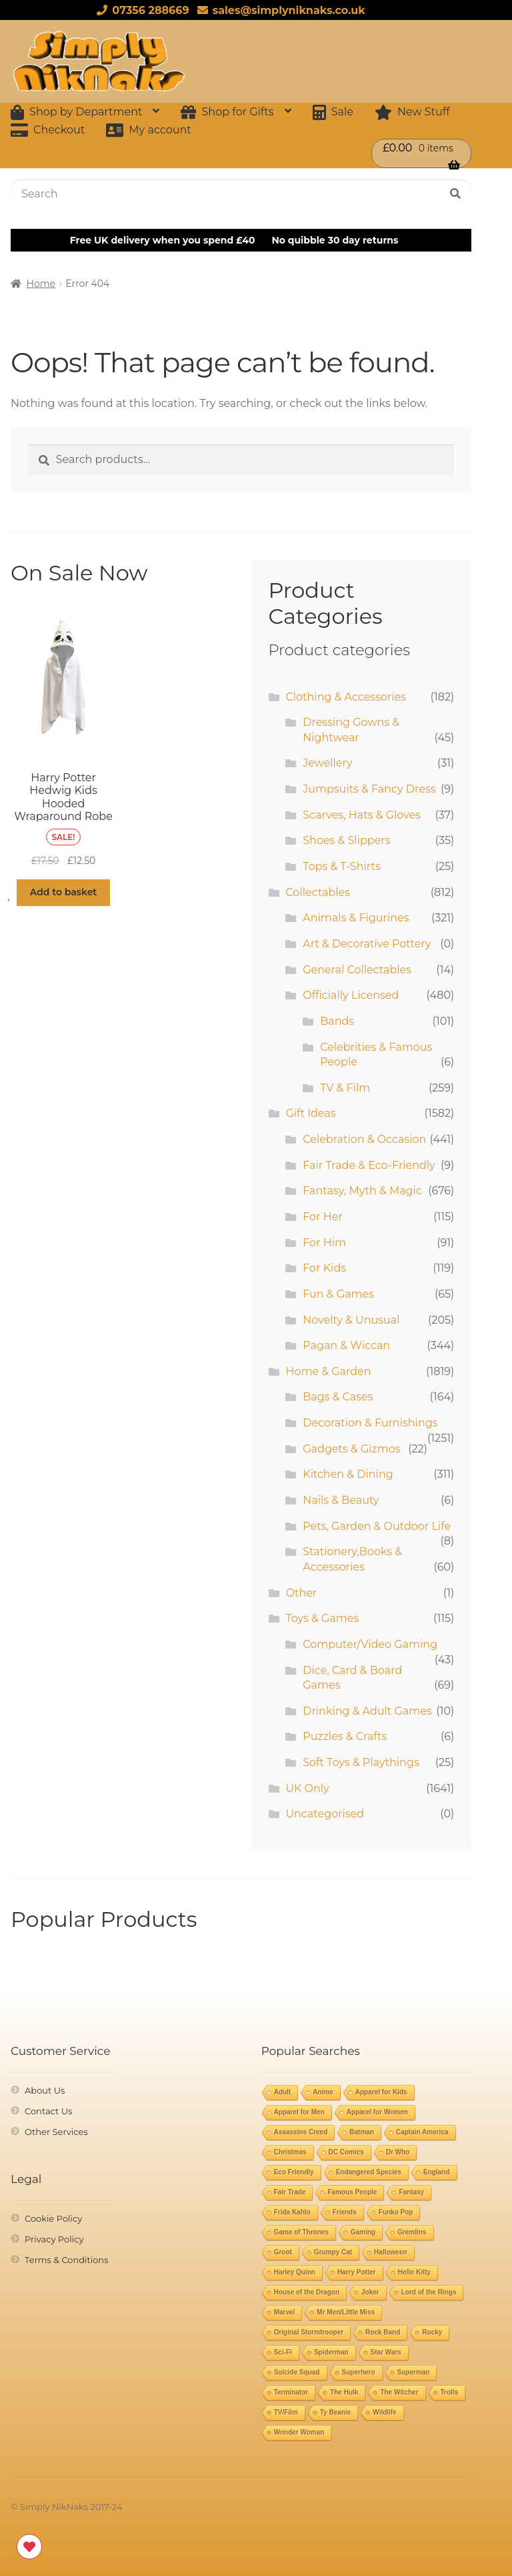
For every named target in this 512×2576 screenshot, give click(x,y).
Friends (345, 2212)
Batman (361, 2132)
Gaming (363, 2232)
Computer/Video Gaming (370, 1644)
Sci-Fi (283, 2352)
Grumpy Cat (333, 2252)
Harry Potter (356, 2272)
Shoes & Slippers (346, 840)
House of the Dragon (306, 2292)
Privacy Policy (54, 2239)
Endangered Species (368, 2172)
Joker (370, 2292)
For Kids (324, 1268)
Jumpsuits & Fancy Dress (369, 789)
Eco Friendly (294, 2172)
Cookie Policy (53, 2218)
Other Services (56, 2131)
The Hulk (344, 2392)
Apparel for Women (377, 2112)
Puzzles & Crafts (345, 1736)
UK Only (307, 1788)
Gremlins (411, 2232)
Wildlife (384, 2412)
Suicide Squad (297, 2372)
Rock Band (382, 2332)
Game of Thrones (301, 2232)
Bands (337, 1021)
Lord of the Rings (429, 2292)
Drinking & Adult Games (367, 1711)
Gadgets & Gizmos (351, 1448)
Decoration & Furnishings (370, 1422)
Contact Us (48, 2111)
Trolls (450, 2392)
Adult (282, 2092)
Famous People (352, 2192)
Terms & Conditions (66, 2259)
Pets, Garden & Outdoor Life (377, 1526)
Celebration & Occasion (364, 1139)
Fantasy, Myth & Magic (362, 1190)
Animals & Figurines (356, 917)
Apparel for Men (299, 2112)
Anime (323, 2092)
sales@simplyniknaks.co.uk (279, 10)
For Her (323, 1216)
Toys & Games (322, 1618)
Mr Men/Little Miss (346, 2312)
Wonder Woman (299, 2432)
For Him (324, 1242)
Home (41, 284)
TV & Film (345, 1088)
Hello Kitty (414, 2272)
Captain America (422, 2132)
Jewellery (327, 763)
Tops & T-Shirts (342, 866)
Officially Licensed (351, 995)
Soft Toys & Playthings (361, 1762)
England (436, 2172)
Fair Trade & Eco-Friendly (369, 1165)
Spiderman (331, 2352)
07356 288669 (140, 10)
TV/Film (286, 2412)
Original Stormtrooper (308, 2332)
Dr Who (398, 2152)
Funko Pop (396, 2212)
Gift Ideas (310, 1113)
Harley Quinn (294, 2272)
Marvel (284, 2312)
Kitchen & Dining (348, 1474)
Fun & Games (338, 1294)
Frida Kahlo (292, 2212)
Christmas (290, 2152)
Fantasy (411, 2192)
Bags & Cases (338, 1396)
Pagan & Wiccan (346, 1345)
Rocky (432, 2332)
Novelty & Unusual (351, 1320)
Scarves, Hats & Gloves (362, 815)
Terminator (291, 2392)
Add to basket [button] (63, 892)
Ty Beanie (335, 2412)
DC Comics (346, 2152)
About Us (45, 2090)
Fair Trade (290, 2192)
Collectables (317, 892)
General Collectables (357, 969)
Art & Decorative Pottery (367, 943)
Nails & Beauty (341, 1500)
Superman (413, 2372)
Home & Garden (328, 1371)
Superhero (358, 2372)
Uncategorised (324, 1813)
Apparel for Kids (381, 2092)
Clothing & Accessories (345, 697)
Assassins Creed (301, 2132)
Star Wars (386, 2352)
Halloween (390, 2252)
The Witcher (399, 2392)
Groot (283, 2252)
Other (301, 1593)
